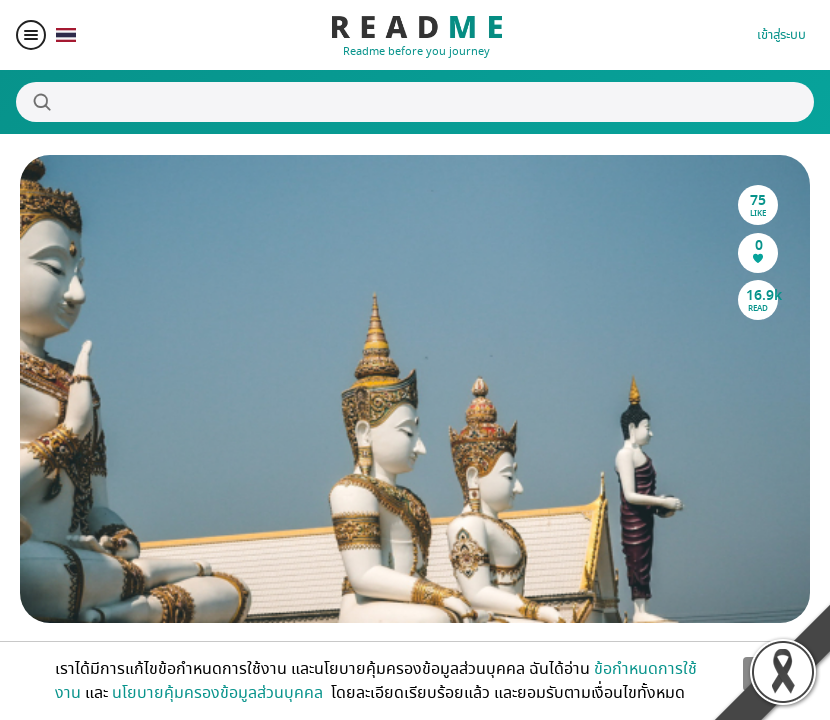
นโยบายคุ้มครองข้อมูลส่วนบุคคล (219, 693)
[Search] (415, 102)
